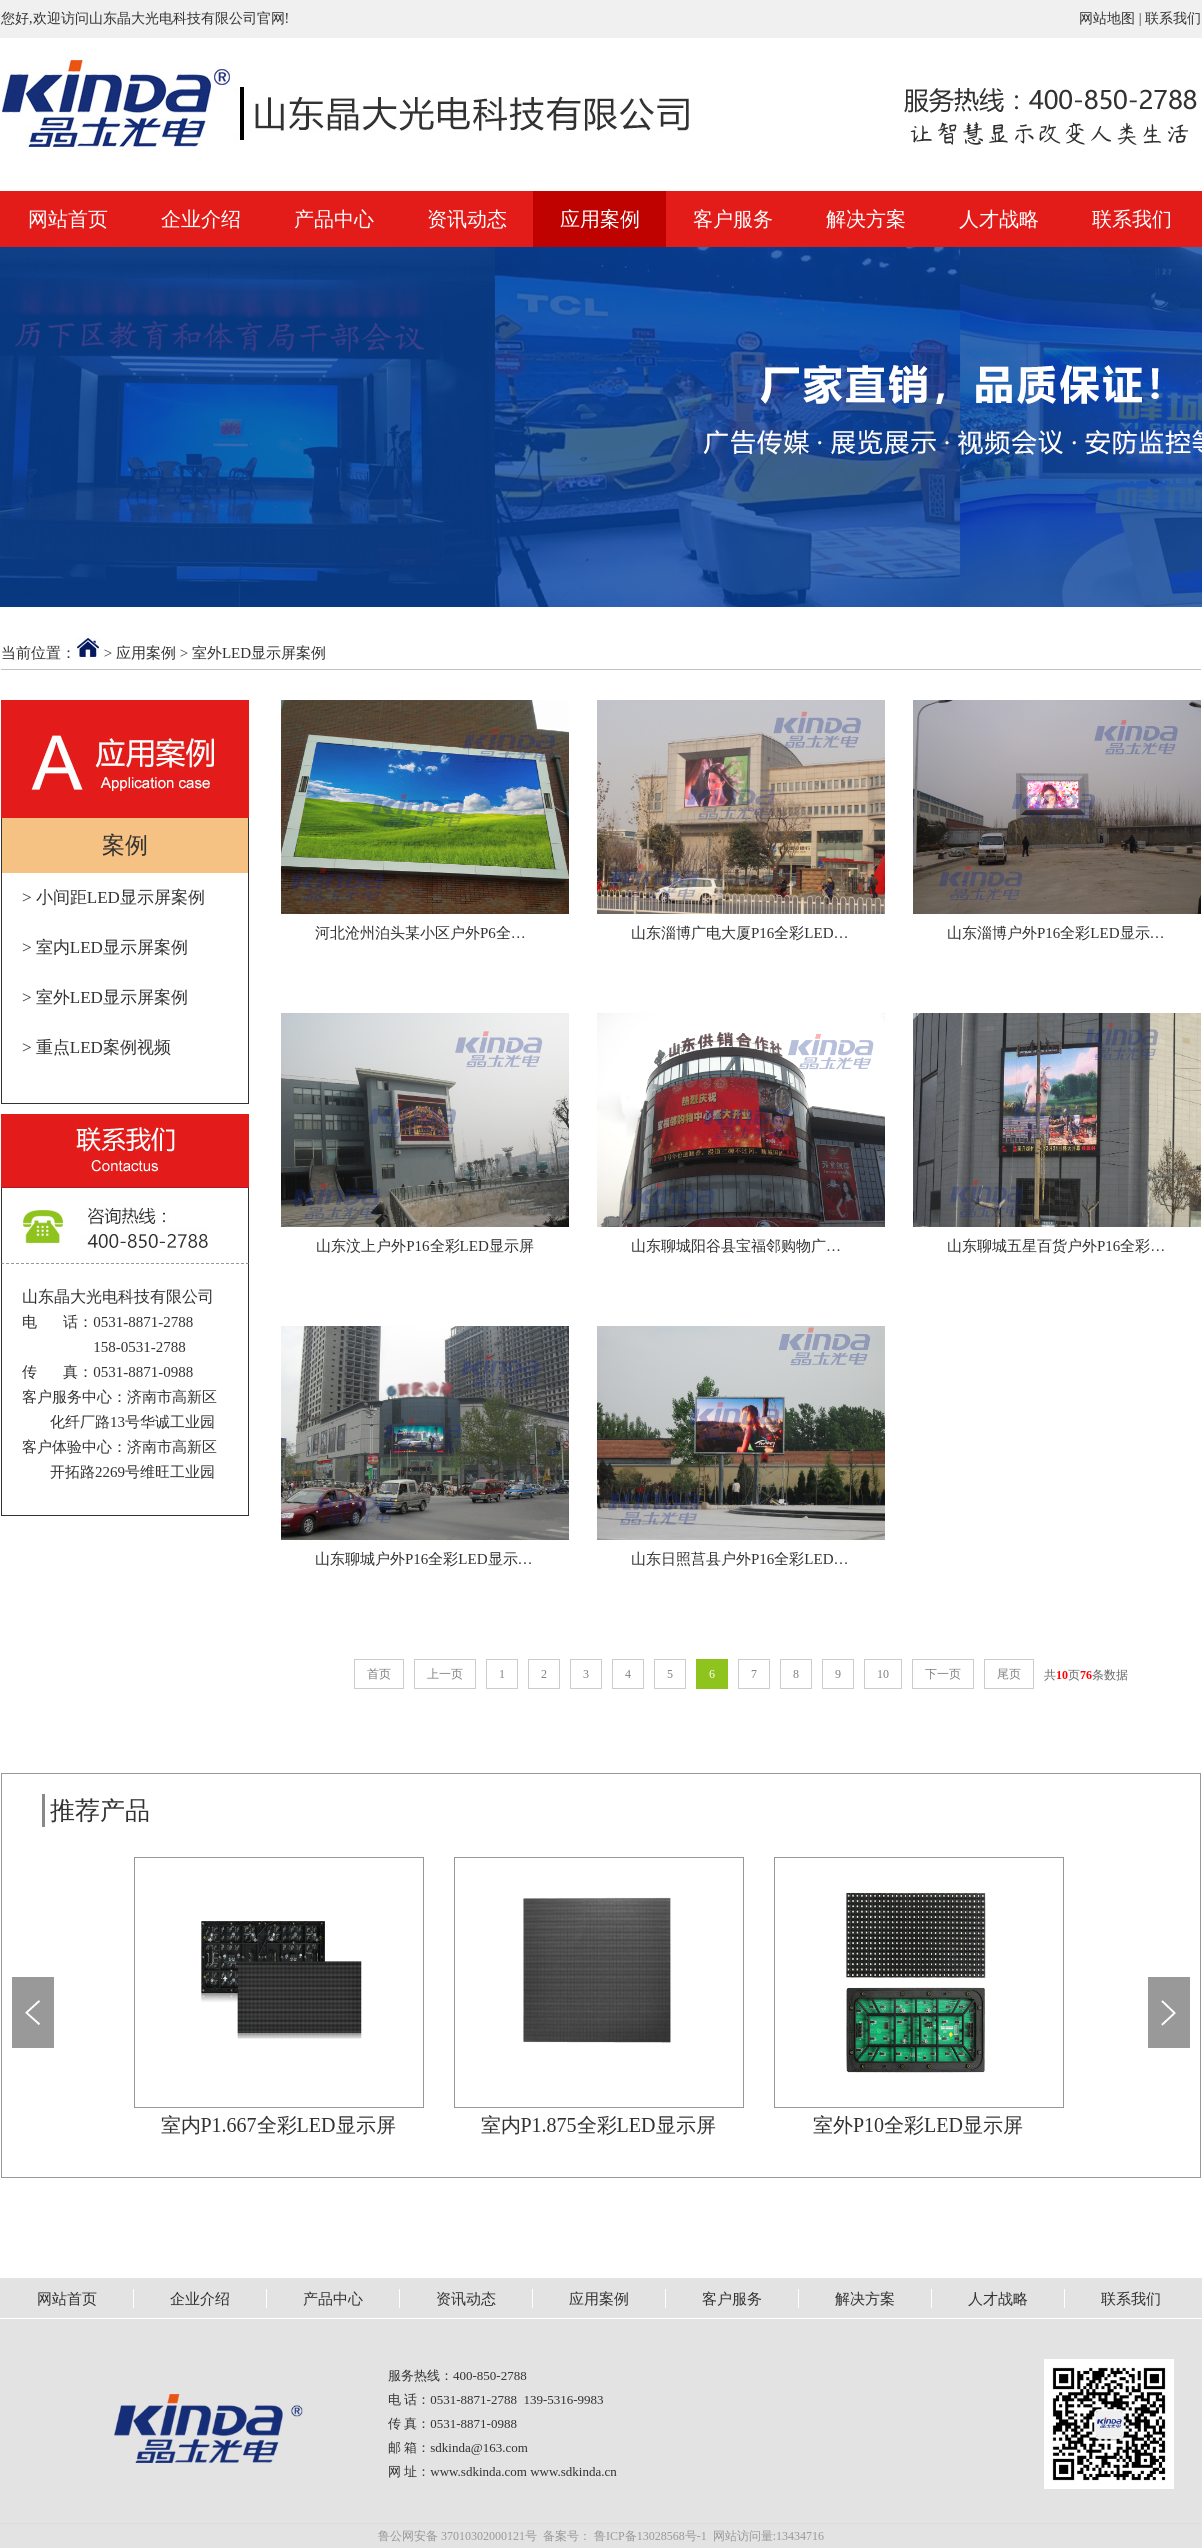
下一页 (943, 1674)
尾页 (1009, 1674)
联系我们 (1173, 18)
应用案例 (600, 219)
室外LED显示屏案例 (259, 653)
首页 (379, 1674)
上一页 (445, 1674)
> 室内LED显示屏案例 (105, 947)
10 (883, 1674)
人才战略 (999, 219)
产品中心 (334, 219)
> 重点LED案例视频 (96, 1047)
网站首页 (68, 219)
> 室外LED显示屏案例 (105, 997)
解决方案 (866, 219)
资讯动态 (467, 219)
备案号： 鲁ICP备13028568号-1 (625, 2536)
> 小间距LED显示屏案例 (113, 897)
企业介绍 (201, 219)
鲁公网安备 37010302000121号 (457, 2536)
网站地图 (1107, 18)
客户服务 (733, 219)
